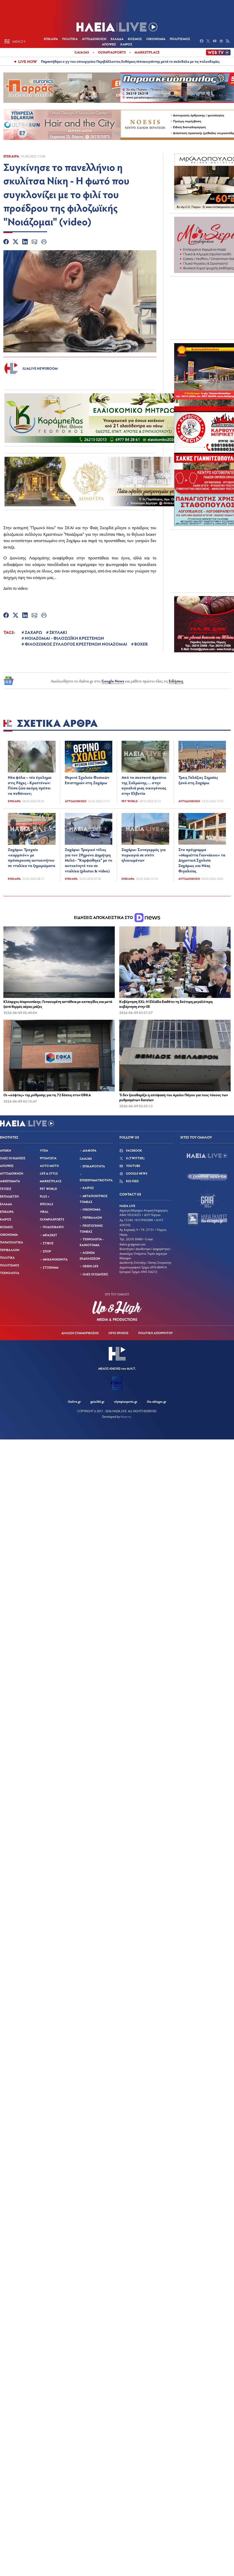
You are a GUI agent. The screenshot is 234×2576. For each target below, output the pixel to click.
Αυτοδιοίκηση (75, 801)
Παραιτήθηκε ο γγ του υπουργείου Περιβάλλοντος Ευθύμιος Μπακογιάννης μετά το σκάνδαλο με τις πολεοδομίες (130, 61)
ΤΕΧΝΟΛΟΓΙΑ (9, 1273)
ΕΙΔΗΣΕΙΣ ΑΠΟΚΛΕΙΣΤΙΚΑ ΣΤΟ (117, 917)
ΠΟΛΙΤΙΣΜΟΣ (180, 38)
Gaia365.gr (97, 1400)
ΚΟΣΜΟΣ (135, 38)
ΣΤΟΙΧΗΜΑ (51, 1265)
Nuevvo (126, 1415)
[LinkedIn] (25, 242)
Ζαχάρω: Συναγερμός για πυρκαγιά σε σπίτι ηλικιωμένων (144, 855)
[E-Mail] (34, 242)
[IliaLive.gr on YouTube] (215, 41)
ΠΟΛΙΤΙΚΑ (70, 38)
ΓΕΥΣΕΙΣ (5, 1189)
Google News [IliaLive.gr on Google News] (133, 1173)
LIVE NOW (27, 61)
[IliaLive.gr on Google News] (221, 41)
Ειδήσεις (176, 681)
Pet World (130, 801)
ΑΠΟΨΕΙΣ (109, 44)
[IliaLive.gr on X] (208, 41)
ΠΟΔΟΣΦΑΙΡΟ (53, 1227)
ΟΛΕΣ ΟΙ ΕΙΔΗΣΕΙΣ (12, 1158)
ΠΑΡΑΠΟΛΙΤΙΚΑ (11, 1242)
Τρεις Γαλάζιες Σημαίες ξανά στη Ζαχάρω (198, 780)
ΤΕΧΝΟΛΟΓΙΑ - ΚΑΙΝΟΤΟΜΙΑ (92, 1230)
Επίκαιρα (11, 156)
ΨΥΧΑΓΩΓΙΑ (48, 1158)
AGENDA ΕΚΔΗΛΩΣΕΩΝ (90, 1243)
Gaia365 (81, 52)
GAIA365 (86, 1150)
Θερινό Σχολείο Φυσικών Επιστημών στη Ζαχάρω (87, 780)
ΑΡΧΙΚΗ (5, 1150)
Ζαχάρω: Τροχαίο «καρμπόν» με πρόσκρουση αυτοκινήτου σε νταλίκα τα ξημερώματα (31, 857)
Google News (112, 681)
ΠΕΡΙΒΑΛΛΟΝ (9, 1250)
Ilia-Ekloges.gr (156, 1400)
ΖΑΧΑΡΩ (33, 632)
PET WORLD (48, 1189)
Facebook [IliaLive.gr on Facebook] (130, 1150)
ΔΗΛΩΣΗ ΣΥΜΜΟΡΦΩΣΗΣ (80, 1331)
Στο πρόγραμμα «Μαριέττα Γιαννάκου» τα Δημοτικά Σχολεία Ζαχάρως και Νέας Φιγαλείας (201, 860)
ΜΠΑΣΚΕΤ (50, 1234)
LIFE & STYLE (49, 1173)
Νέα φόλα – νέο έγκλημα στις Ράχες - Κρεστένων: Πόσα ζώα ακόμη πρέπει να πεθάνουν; (29, 785)
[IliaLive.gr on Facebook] (202, 41)
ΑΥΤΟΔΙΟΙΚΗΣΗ (94, 38)
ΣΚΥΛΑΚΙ (58, 632)
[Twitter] (15, 242)
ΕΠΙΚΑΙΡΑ (51, 38)
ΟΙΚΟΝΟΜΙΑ (155, 38)
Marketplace (147, 52)
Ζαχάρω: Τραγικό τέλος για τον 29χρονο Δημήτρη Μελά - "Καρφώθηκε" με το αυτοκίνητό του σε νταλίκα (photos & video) (88, 860)
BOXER (141, 644)
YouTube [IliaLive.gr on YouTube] (129, 1166)
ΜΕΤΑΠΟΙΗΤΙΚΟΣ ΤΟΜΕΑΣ (94, 1189)
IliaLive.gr (74, 1400)
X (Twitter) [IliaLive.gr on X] (131, 1158)
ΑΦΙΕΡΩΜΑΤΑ (10, 1181)
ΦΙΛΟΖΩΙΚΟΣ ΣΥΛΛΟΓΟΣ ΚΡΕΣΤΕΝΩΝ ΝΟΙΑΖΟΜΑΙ (76, 644)
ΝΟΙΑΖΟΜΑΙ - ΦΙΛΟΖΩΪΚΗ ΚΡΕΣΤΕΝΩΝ (64, 638)
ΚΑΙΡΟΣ (126, 44)
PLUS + (44, 1196)
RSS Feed (129, 1181)
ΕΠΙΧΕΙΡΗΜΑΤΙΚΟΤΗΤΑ (96, 1171)
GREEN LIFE (90, 1254)
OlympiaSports (112, 52)
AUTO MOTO (49, 1166)
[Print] (44, 242)
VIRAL (44, 1211)
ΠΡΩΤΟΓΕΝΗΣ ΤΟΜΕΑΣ (91, 1217)
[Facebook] (6, 242)
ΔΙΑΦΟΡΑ (50, 1273)
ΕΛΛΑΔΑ (117, 38)
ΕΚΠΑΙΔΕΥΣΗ (9, 1196)
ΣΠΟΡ (47, 1250)
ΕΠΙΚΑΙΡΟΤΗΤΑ (94, 1158)
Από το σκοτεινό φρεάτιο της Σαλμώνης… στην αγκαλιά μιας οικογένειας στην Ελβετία (144, 785)
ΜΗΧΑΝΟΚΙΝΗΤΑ (55, 1257)
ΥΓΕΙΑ (44, 1150)
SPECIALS (46, 1204)
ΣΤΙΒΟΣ (48, 1242)
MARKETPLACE (50, 1181)
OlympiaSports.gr (125, 1400)
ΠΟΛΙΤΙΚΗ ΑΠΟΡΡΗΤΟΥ (155, 1331)
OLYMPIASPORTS (52, 1219)
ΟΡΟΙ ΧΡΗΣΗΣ (118, 1331)
